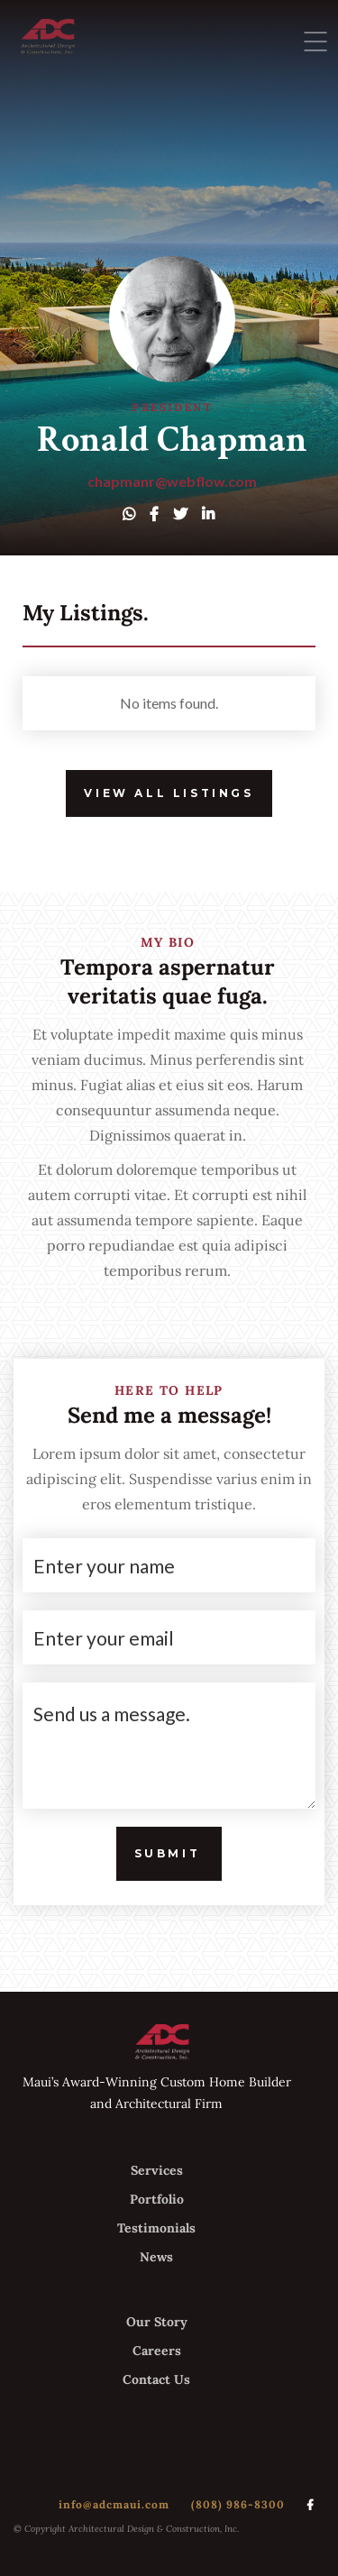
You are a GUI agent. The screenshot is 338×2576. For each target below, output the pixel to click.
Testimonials (156, 2228)
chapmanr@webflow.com (172, 481)
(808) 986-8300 (238, 2504)
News (156, 2257)
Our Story (156, 2322)
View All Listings (159, 793)
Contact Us (156, 2379)
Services (157, 2170)
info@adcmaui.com (114, 2504)
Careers (156, 2350)
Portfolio (157, 2199)
